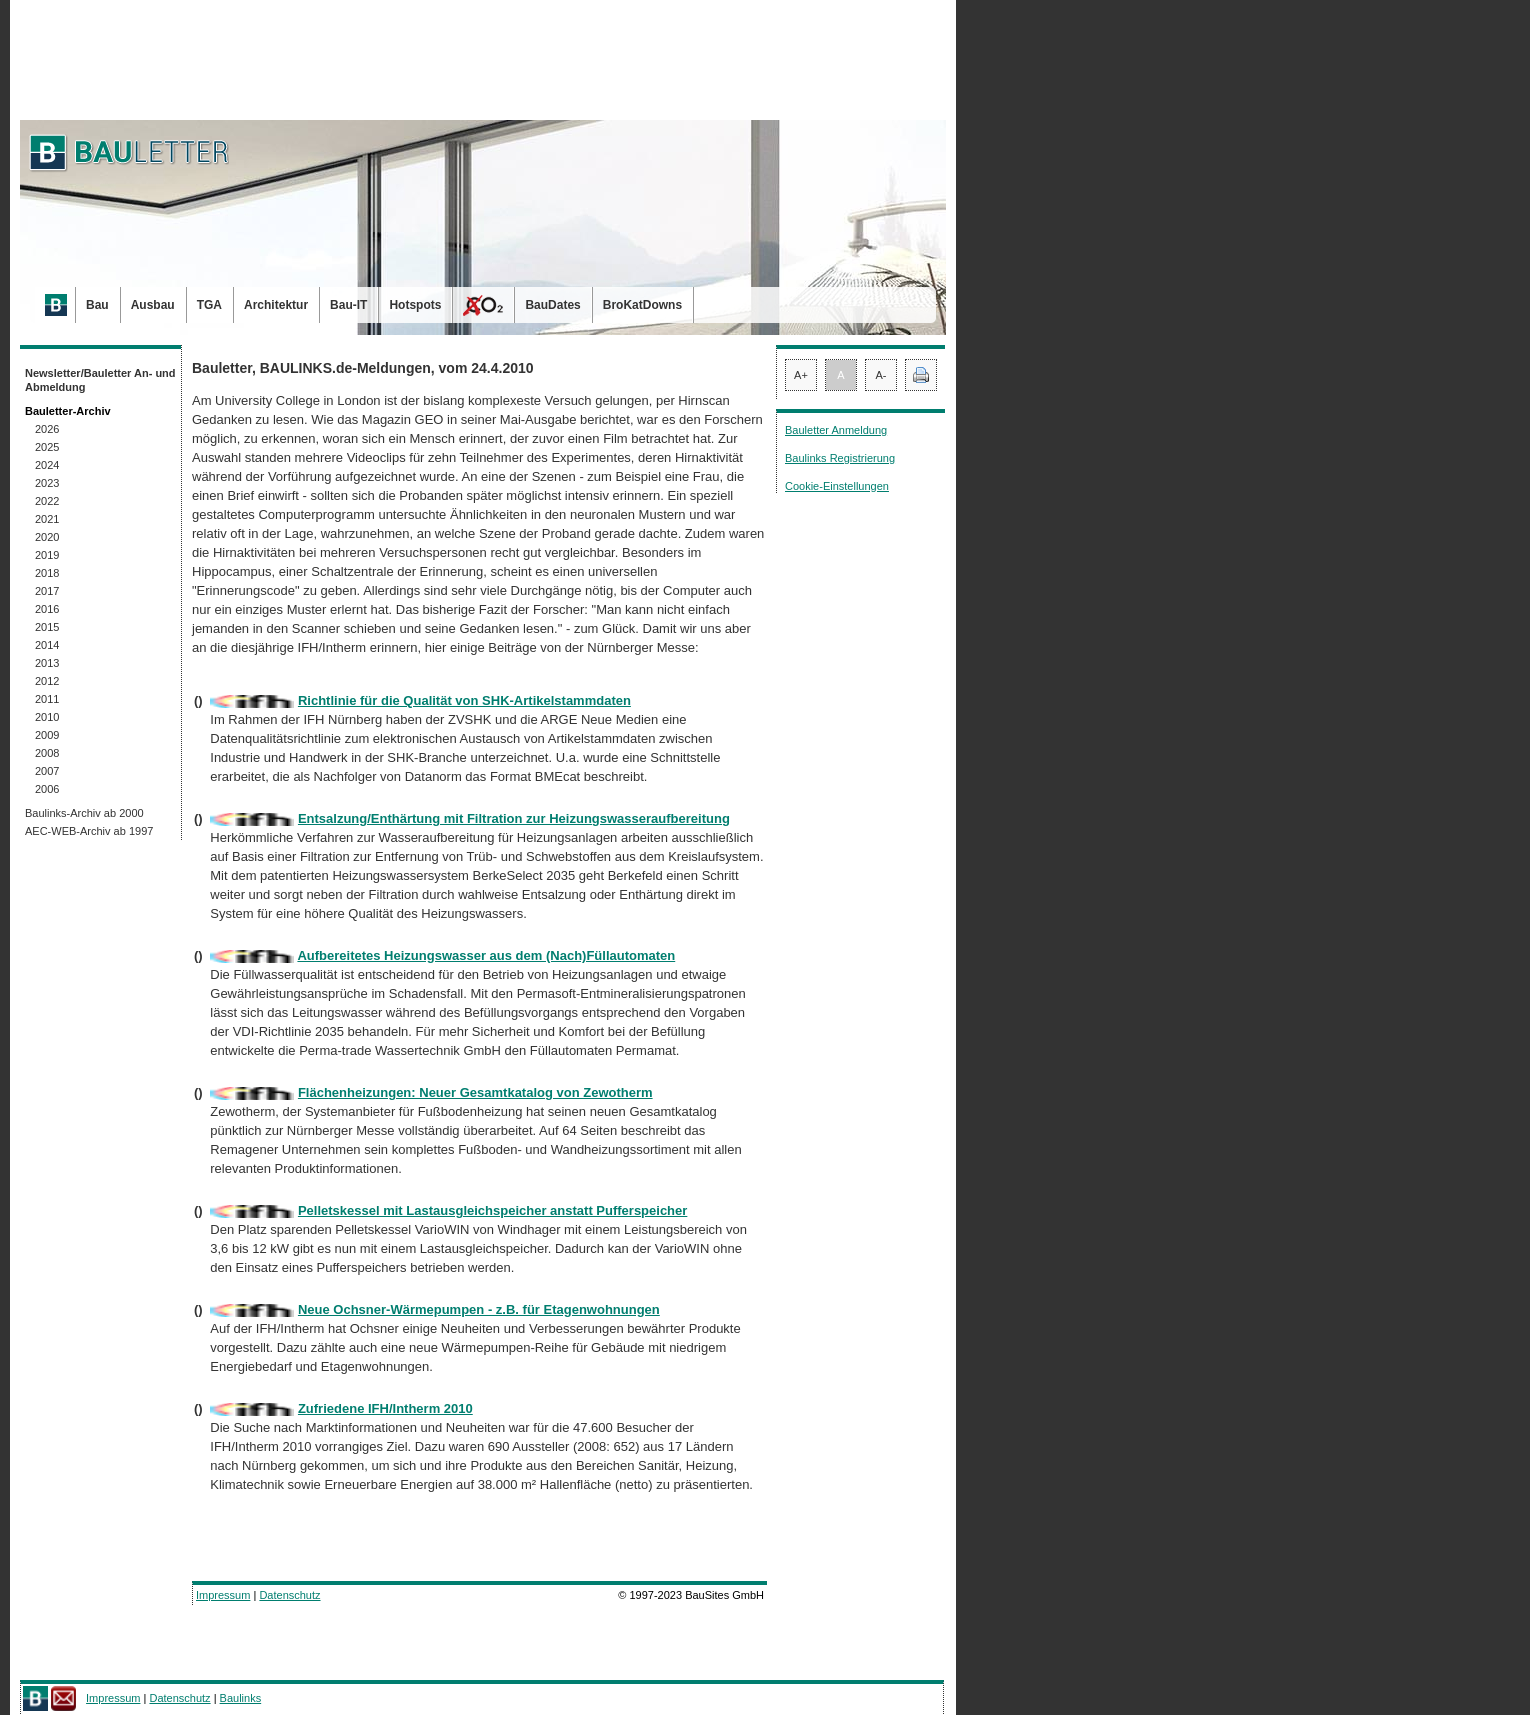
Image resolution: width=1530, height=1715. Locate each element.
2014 (47, 645)
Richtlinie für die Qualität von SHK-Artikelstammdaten (464, 700)
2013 (47, 663)
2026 (47, 429)
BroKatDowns (642, 305)
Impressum (223, 1595)
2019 (47, 555)
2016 (47, 609)
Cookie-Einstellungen (837, 486)
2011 (47, 699)
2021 (47, 519)
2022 (47, 501)
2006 (47, 789)
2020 (47, 537)
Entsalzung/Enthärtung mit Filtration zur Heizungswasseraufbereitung (514, 818)
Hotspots (415, 305)
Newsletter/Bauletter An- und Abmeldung (100, 380)
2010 (47, 717)
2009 (47, 735)
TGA (209, 305)
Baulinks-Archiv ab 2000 (84, 813)
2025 (47, 447)
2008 (47, 753)
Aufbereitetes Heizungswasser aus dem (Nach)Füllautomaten (486, 955)
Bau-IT (348, 305)
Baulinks (241, 1698)
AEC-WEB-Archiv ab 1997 (89, 831)
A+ (801, 375)
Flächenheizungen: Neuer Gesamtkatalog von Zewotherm (475, 1092)
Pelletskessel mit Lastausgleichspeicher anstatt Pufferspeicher (492, 1210)
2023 (47, 483)
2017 (47, 591)
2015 (47, 627)
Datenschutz (289, 1595)
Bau (97, 305)
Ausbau (153, 305)
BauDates (552, 305)
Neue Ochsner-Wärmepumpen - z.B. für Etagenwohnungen (479, 1309)
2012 (47, 681)
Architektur (276, 305)
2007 (47, 771)
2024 (47, 465)
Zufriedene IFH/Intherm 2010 (385, 1408)
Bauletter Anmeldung (836, 430)
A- (881, 375)
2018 (47, 573)
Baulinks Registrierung (840, 458)
